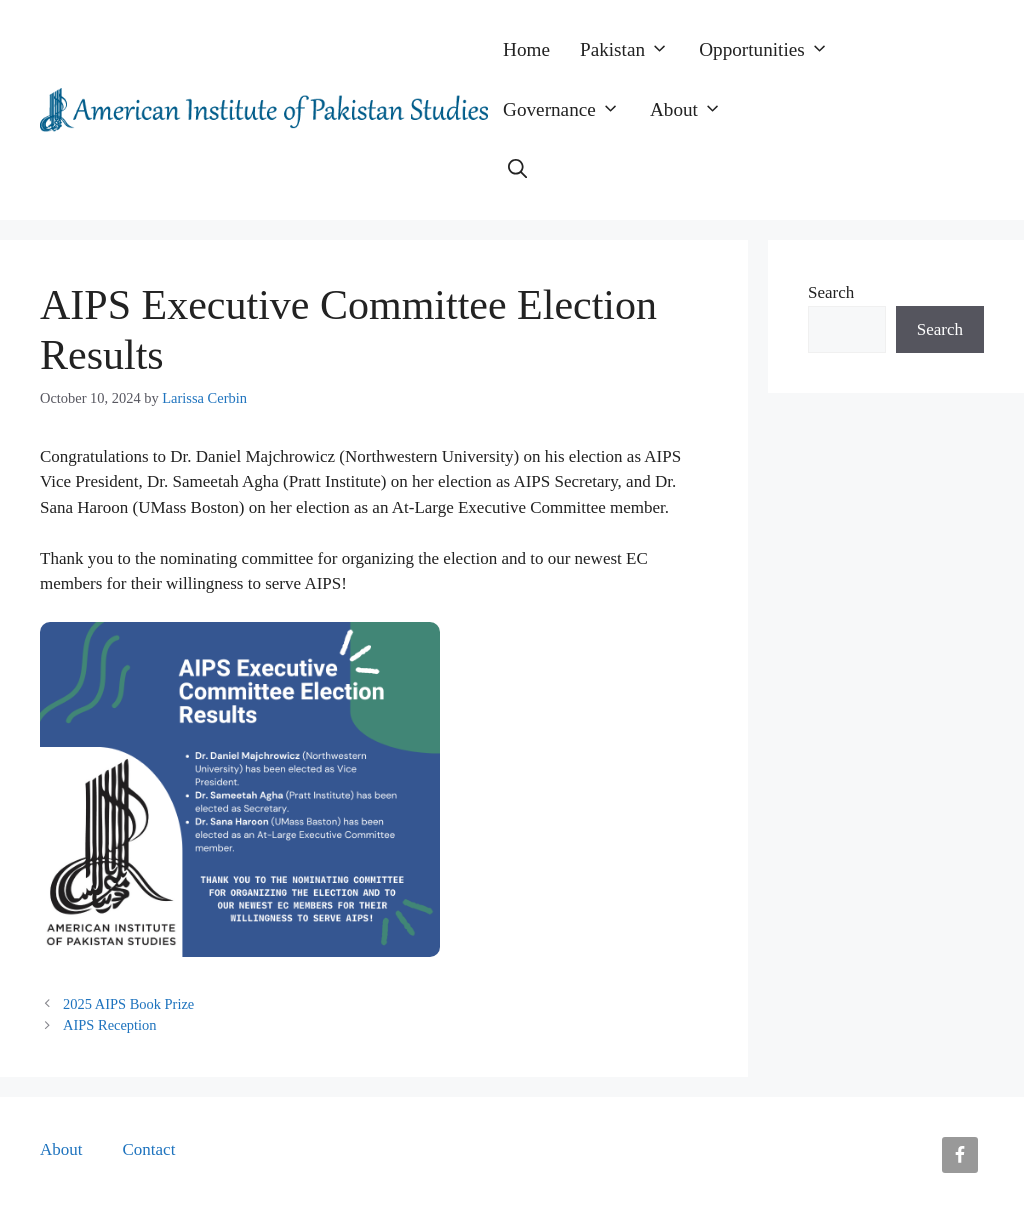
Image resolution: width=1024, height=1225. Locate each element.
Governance (569, 110)
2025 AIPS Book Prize (128, 1004)
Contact (149, 1149)
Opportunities (771, 50)
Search (831, 292)
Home (526, 49)
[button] (517, 170)
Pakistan (632, 50)
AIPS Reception (109, 1025)
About (693, 110)
